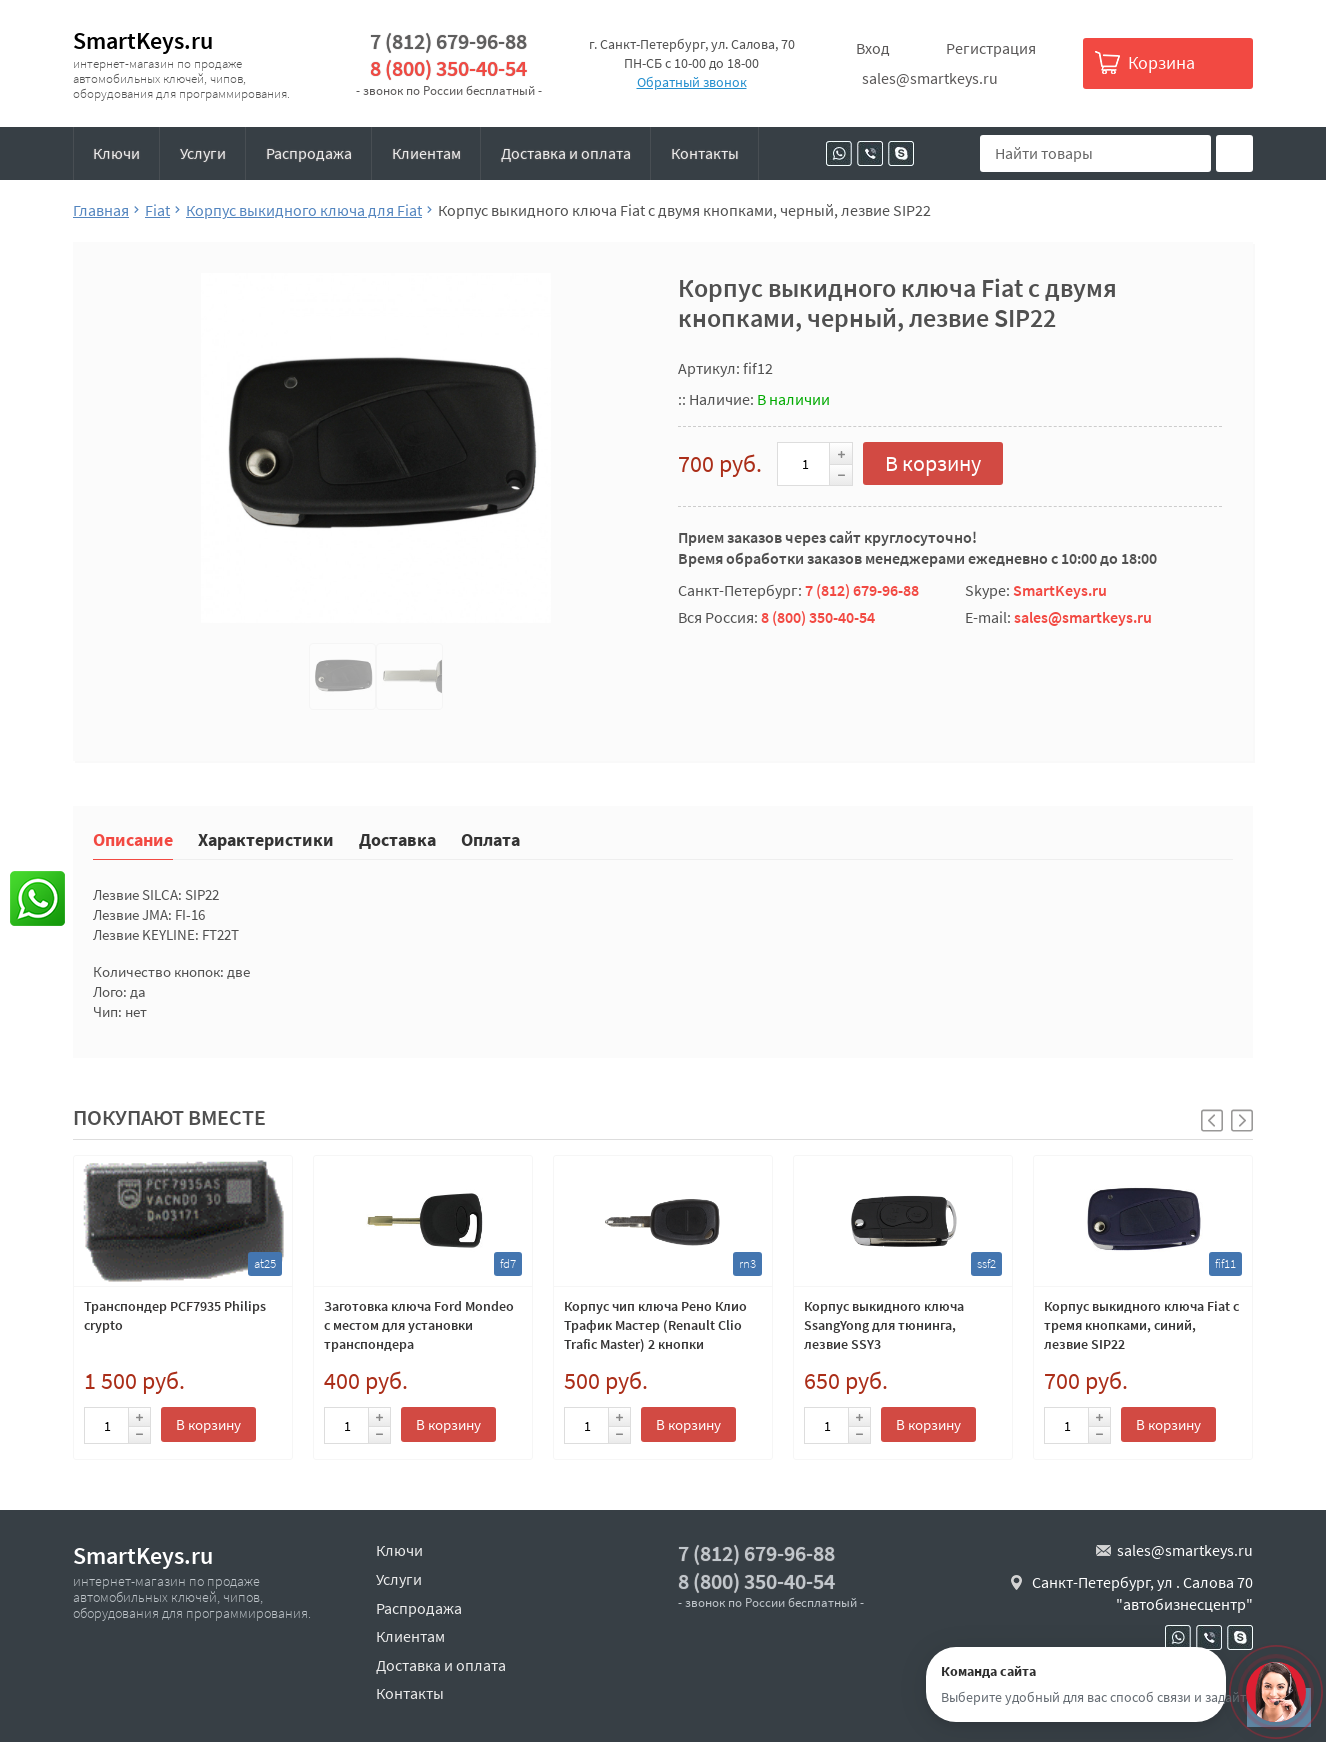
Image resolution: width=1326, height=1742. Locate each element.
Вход (873, 48)
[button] (1242, 1120)
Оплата (490, 838)
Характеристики (266, 838)
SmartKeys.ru (143, 40)
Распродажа (309, 153)
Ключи (116, 153)
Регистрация (991, 48)
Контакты (705, 153)
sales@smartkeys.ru (930, 78)
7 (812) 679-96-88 (448, 41)
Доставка (397, 838)
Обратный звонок (692, 82)
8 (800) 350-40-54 (448, 68)
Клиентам (426, 153)
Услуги (203, 153)
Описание (133, 838)
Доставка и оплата (566, 153)
